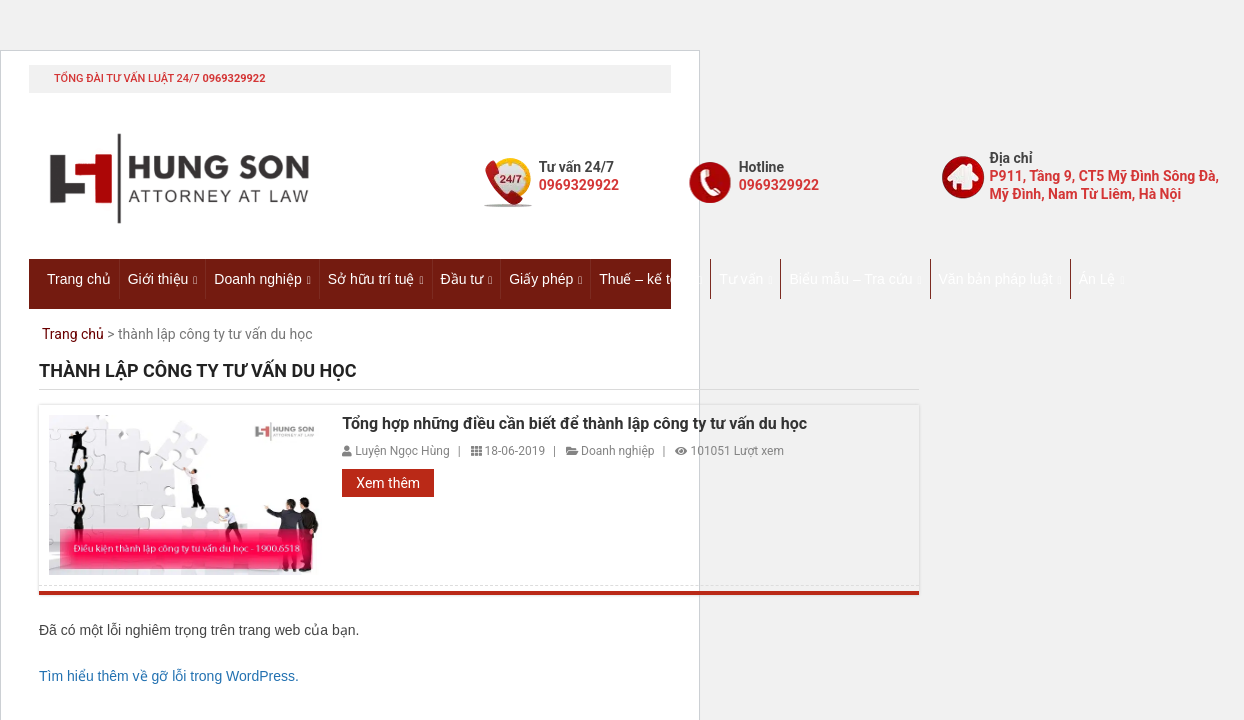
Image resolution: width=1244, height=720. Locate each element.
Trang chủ (79, 279)
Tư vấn (741, 279)
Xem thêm (388, 483)
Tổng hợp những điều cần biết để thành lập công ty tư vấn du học (574, 424)
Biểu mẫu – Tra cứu (850, 279)
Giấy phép (541, 279)
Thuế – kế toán (646, 279)
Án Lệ (1097, 279)
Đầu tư (462, 279)
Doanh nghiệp (257, 279)
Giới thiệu (158, 279)
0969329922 (233, 78)
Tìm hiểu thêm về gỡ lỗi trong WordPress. (169, 676)
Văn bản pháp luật (996, 279)
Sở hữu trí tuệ (371, 279)
